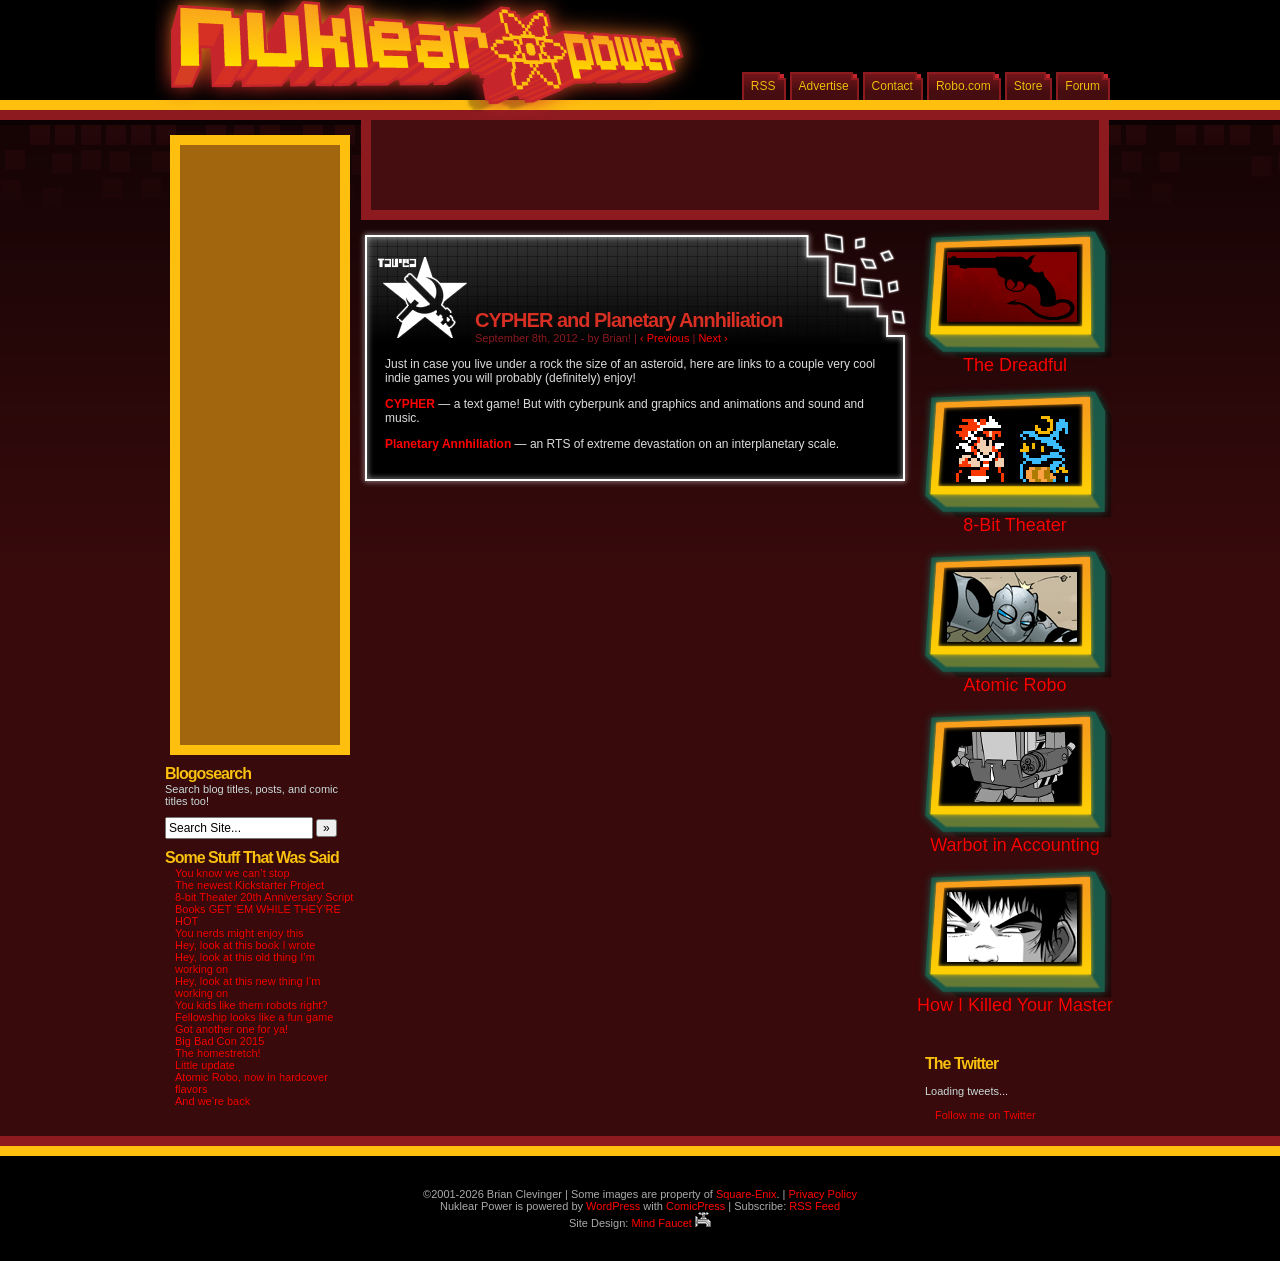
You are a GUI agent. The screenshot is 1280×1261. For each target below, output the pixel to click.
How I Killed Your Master (1015, 1005)
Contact (892, 86)
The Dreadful (1015, 365)
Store (1028, 86)
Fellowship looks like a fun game (254, 1017)
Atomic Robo (1014, 685)
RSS (763, 86)
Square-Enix (746, 1194)
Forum (1082, 86)
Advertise (824, 86)
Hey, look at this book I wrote (245, 945)
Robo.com (963, 86)
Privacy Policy (822, 1194)
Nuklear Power (420, 60)
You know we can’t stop (232, 873)
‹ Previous (665, 338)
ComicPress (695, 1206)
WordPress (613, 1206)
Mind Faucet (671, 1223)
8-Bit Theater (1015, 525)
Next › (712, 338)
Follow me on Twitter (985, 1115)
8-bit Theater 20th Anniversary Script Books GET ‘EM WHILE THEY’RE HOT (264, 909)
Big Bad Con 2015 (219, 1041)
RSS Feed (814, 1206)
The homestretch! (218, 1053)
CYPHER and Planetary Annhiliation (628, 320)
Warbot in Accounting (1014, 845)
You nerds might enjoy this (239, 933)
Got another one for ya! (231, 1029)
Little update (205, 1065)
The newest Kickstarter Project (249, 885)
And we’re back (212, 1101)
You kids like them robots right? (251, 1005)
